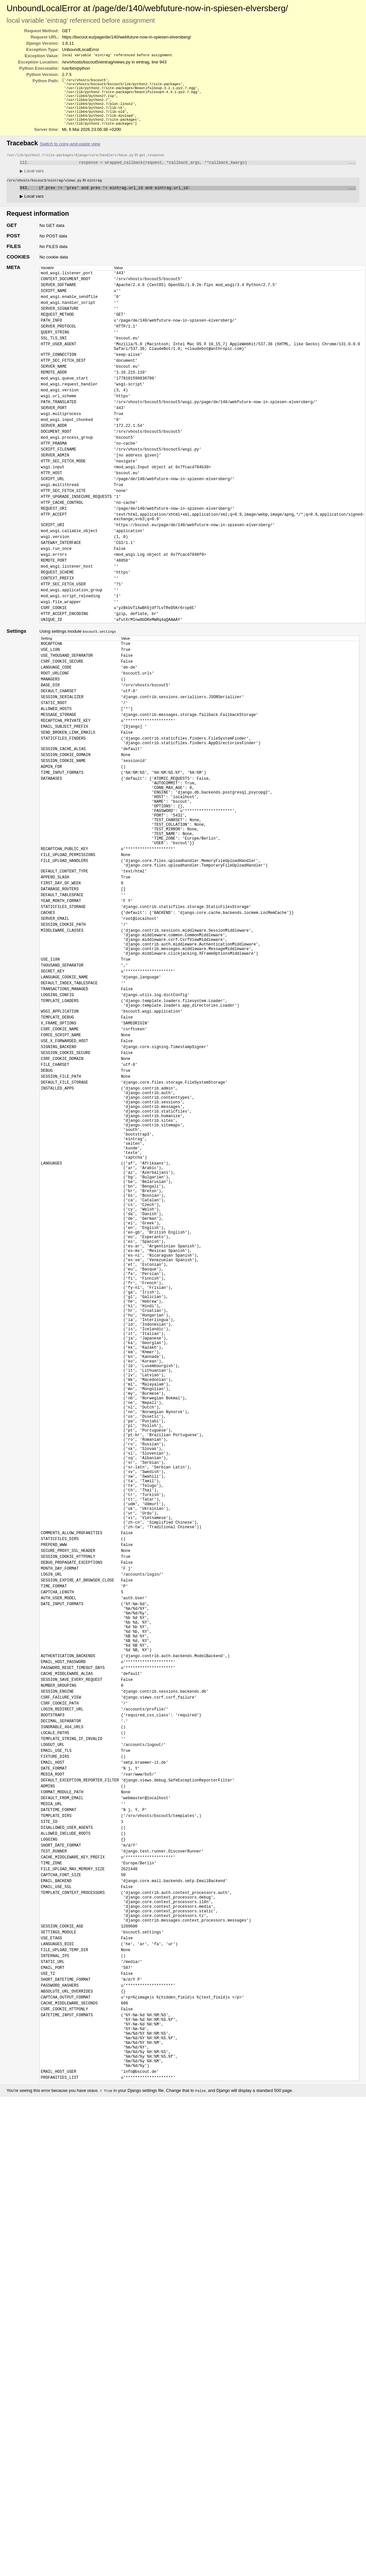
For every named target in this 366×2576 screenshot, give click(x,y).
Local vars (32, 179)
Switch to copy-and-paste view (70, 151)
